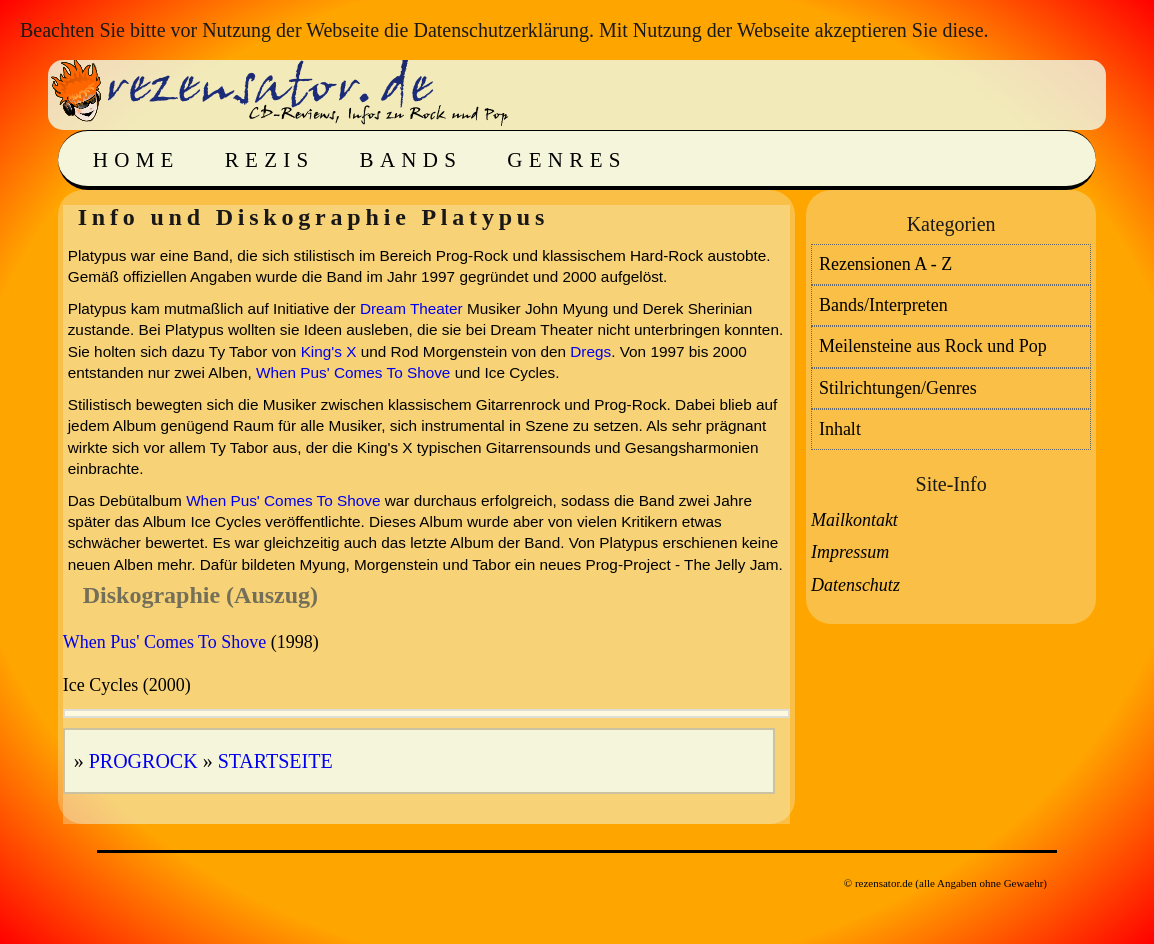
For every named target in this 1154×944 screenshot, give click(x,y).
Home (136, 160)
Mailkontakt (854, 520)
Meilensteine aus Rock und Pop (933, 346)
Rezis (270, 160)
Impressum (850, 552)
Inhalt (840, 429)
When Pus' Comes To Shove (353, 372)
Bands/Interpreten (883, 305)
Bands (411, 160)
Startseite (275, 761)
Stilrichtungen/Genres (898, 388)
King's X (329, 351)
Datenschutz (855, 585)
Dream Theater (411, 308)
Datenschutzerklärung (500, 30)
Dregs (590, 351)
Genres (566, 160)
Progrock (143, 761)
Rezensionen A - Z (885, 264)
